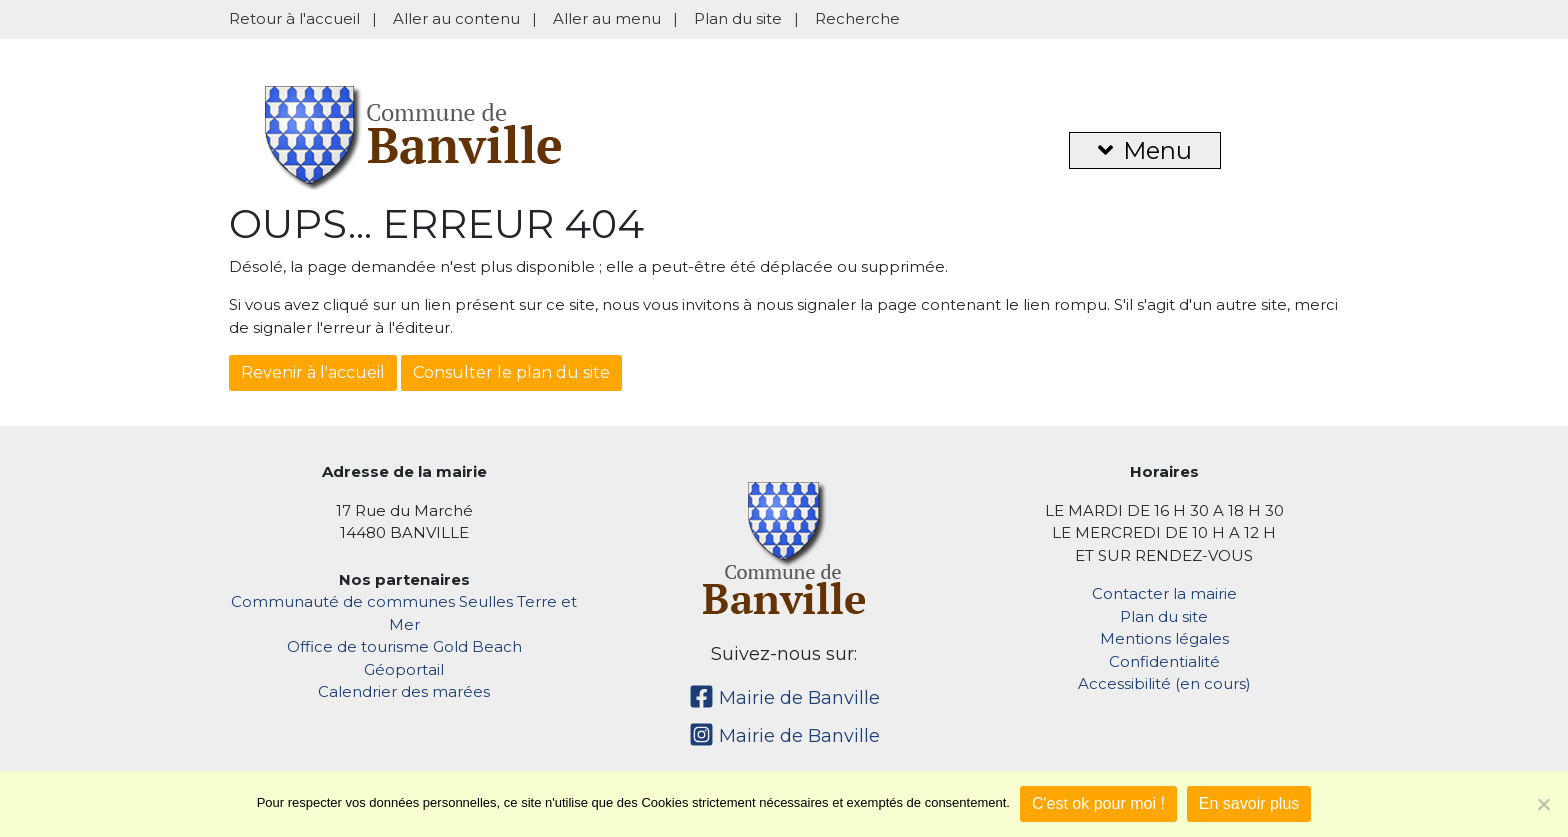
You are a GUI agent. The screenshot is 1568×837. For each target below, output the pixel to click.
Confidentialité (1164, 661)
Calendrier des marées (404, 691)
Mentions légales (1164, 638)
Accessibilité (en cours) (1164, 683)
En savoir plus (1249, 803)
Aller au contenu (456, 18)
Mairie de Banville (784, 698)
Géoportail (404, 669)
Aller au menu (607, 18)
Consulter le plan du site (511, 372)
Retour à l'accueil (294, 18)
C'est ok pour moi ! (1098, 803)
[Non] (1543, 804)
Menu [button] (1145, 150)
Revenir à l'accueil (313, 372)
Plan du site (738, 18)
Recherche (857, 18)
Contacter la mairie (1164, 593)
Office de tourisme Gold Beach (404, 646)
